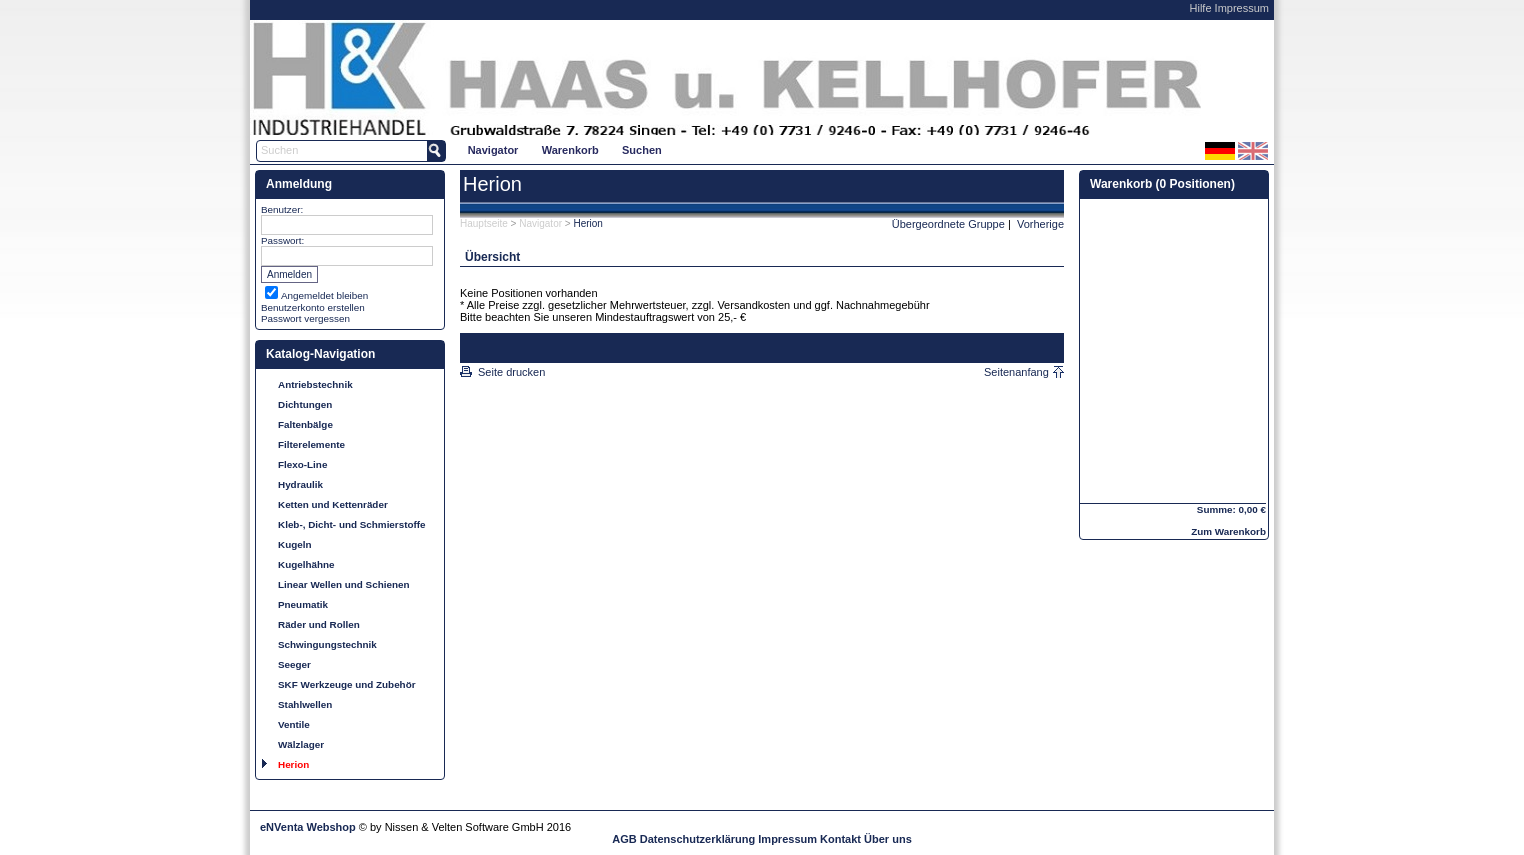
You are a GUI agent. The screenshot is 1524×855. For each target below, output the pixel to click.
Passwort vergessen (305, 318)
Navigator (493, 150)
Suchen (642, 150)
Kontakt (840, 839)
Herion (293, 764)
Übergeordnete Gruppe (948, 224)
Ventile (294, 724)
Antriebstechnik (315, 384)
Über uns (888, 839)
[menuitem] (493, 149)
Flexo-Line (302, 464)
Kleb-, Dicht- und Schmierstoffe (352, 524)
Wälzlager (301, 744)
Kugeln (294, 544)
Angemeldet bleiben (324, 295)
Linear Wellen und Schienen (344, 584)
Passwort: (282, 240)
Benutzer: (282, 209)
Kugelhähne (306, 564)
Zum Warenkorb (1228, 531)
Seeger (294, 664)
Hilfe (1201, 8)
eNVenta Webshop (308, 827)
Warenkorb (570, 150)
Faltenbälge (305, 424)
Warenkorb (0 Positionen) (1162, 184)
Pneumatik (303, 604)
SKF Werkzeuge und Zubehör (347, 684)
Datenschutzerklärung (698, 839)
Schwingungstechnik (327, 644)
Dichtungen (305, 404)
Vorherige (1040, 224)
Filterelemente (311, 444)
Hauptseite (484, 223)
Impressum (1242, 8)
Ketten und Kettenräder (333, 504)
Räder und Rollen (319, 624)
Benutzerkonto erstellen (313, 307)
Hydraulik (300, 484)
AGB (624, 839)
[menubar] (564, 149)
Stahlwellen (305, 704)
